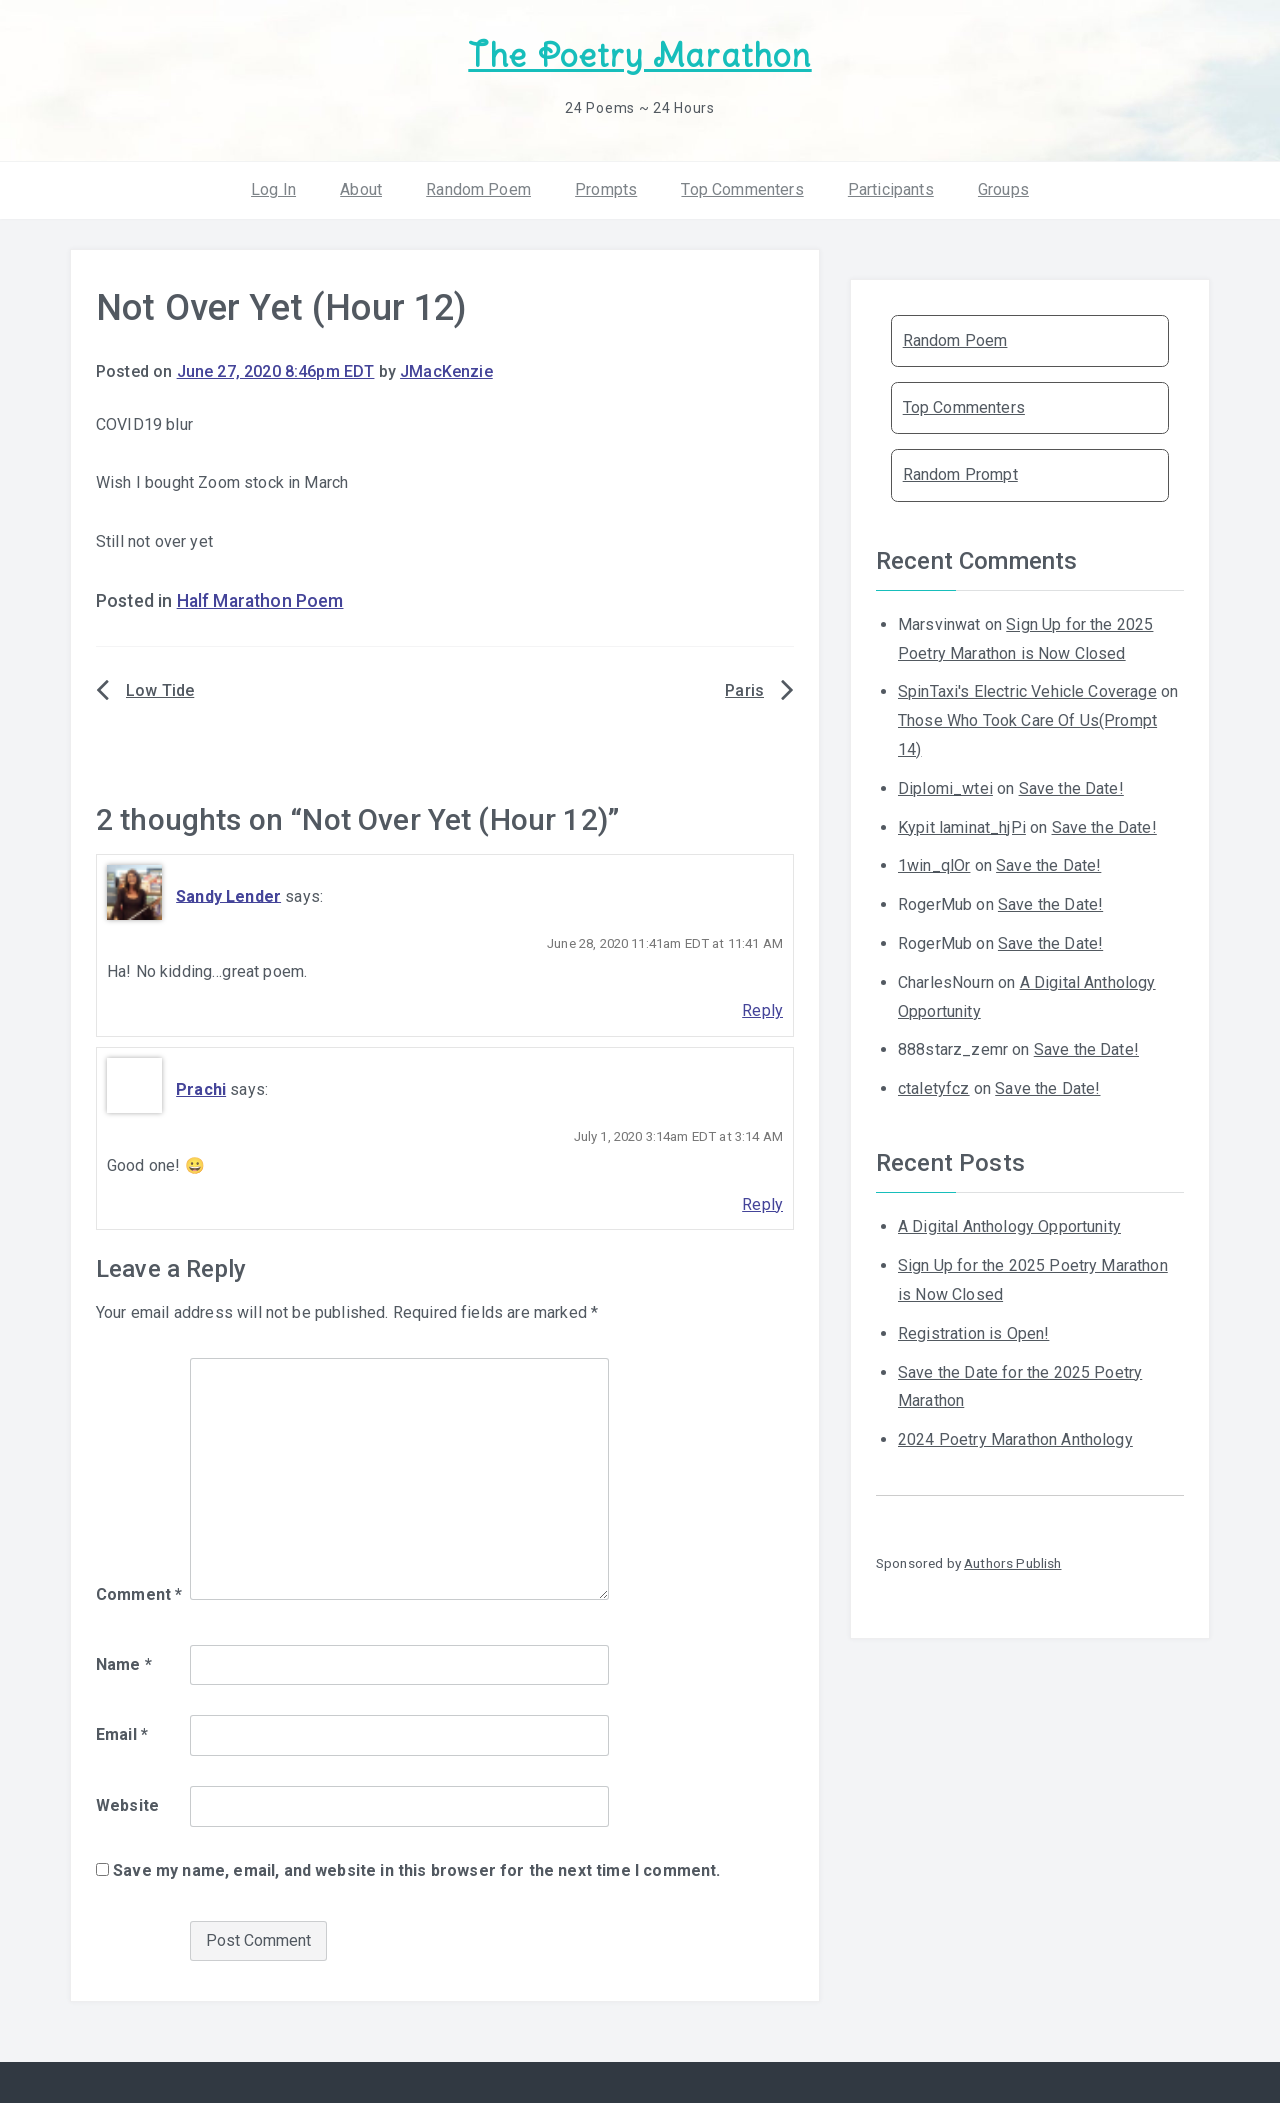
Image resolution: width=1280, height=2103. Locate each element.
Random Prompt (960, 474)
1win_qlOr (934, 865)
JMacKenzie (446, 371)
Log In (273, 189)
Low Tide (160, 690)
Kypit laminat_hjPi (962, 827)
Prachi (201, 1089)
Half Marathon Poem (260, 601)
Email (122, 1734)
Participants (891, 189)
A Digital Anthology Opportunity (1009, 1226)
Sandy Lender (228, 895)
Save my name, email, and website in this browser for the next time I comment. (416, 1870)
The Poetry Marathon (639, 55)
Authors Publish (1012, 1563)
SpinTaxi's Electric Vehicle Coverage (1027, 691)
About (361, 189)
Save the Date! (1071, 788)
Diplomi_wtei (945, 788)
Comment (139, 1594)
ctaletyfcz (934, 1088)
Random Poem (478, 189)
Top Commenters (742, 189)
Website (127, 1805)
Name (124, 1664)
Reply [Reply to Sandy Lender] (762, 1010)
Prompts (606, 189)
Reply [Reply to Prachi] (762, 1204)
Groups (1003, 189)
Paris (744, 690)
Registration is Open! (973, 1333)
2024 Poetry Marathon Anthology (1015, 1439)
